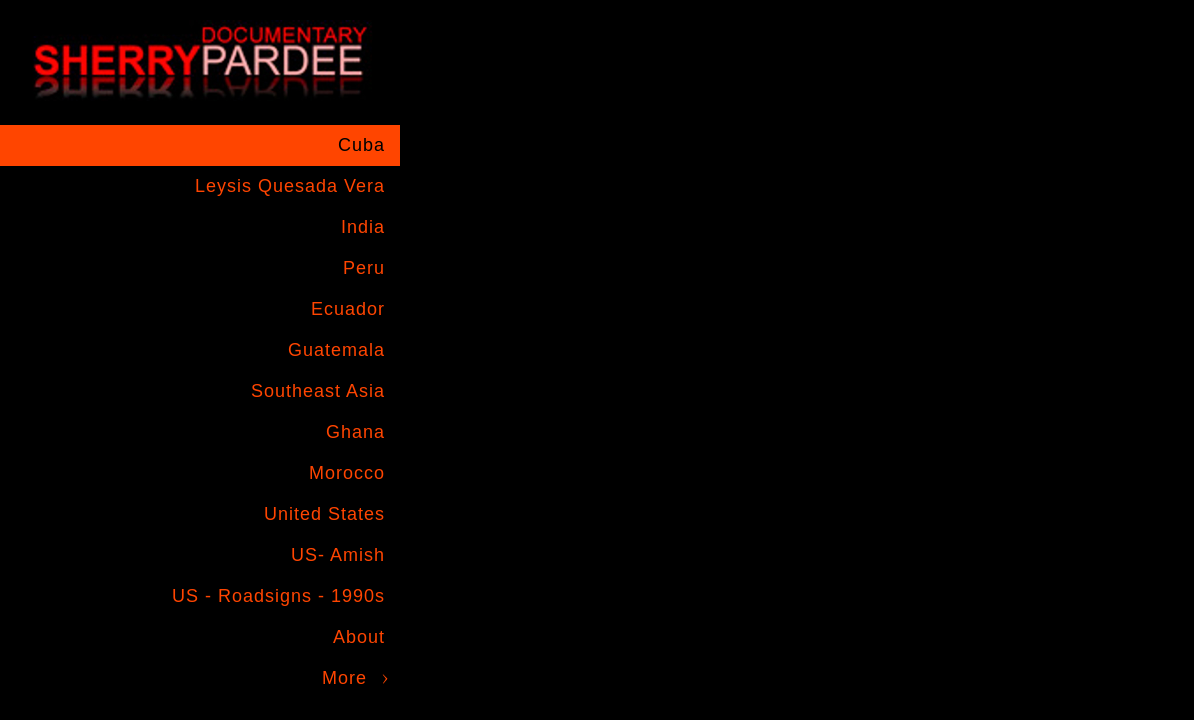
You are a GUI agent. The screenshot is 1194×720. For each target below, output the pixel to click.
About (359, 637)
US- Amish (338, 555)
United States (324, 514)
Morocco (347, 473)
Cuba (361, 145)
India (363, 227)
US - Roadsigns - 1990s (278, 596)
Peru (364, 268)
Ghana (355, 432)
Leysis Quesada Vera (290, 186)
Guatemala (336, 350)
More (344, 678)
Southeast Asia (318, 391)
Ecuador (348, 309)
